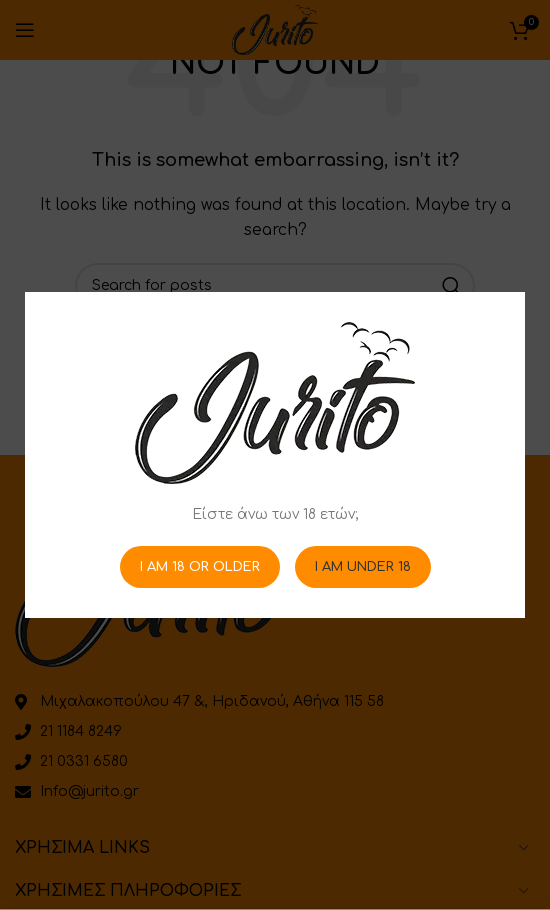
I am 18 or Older (200, 566)
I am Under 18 (363, 566)
